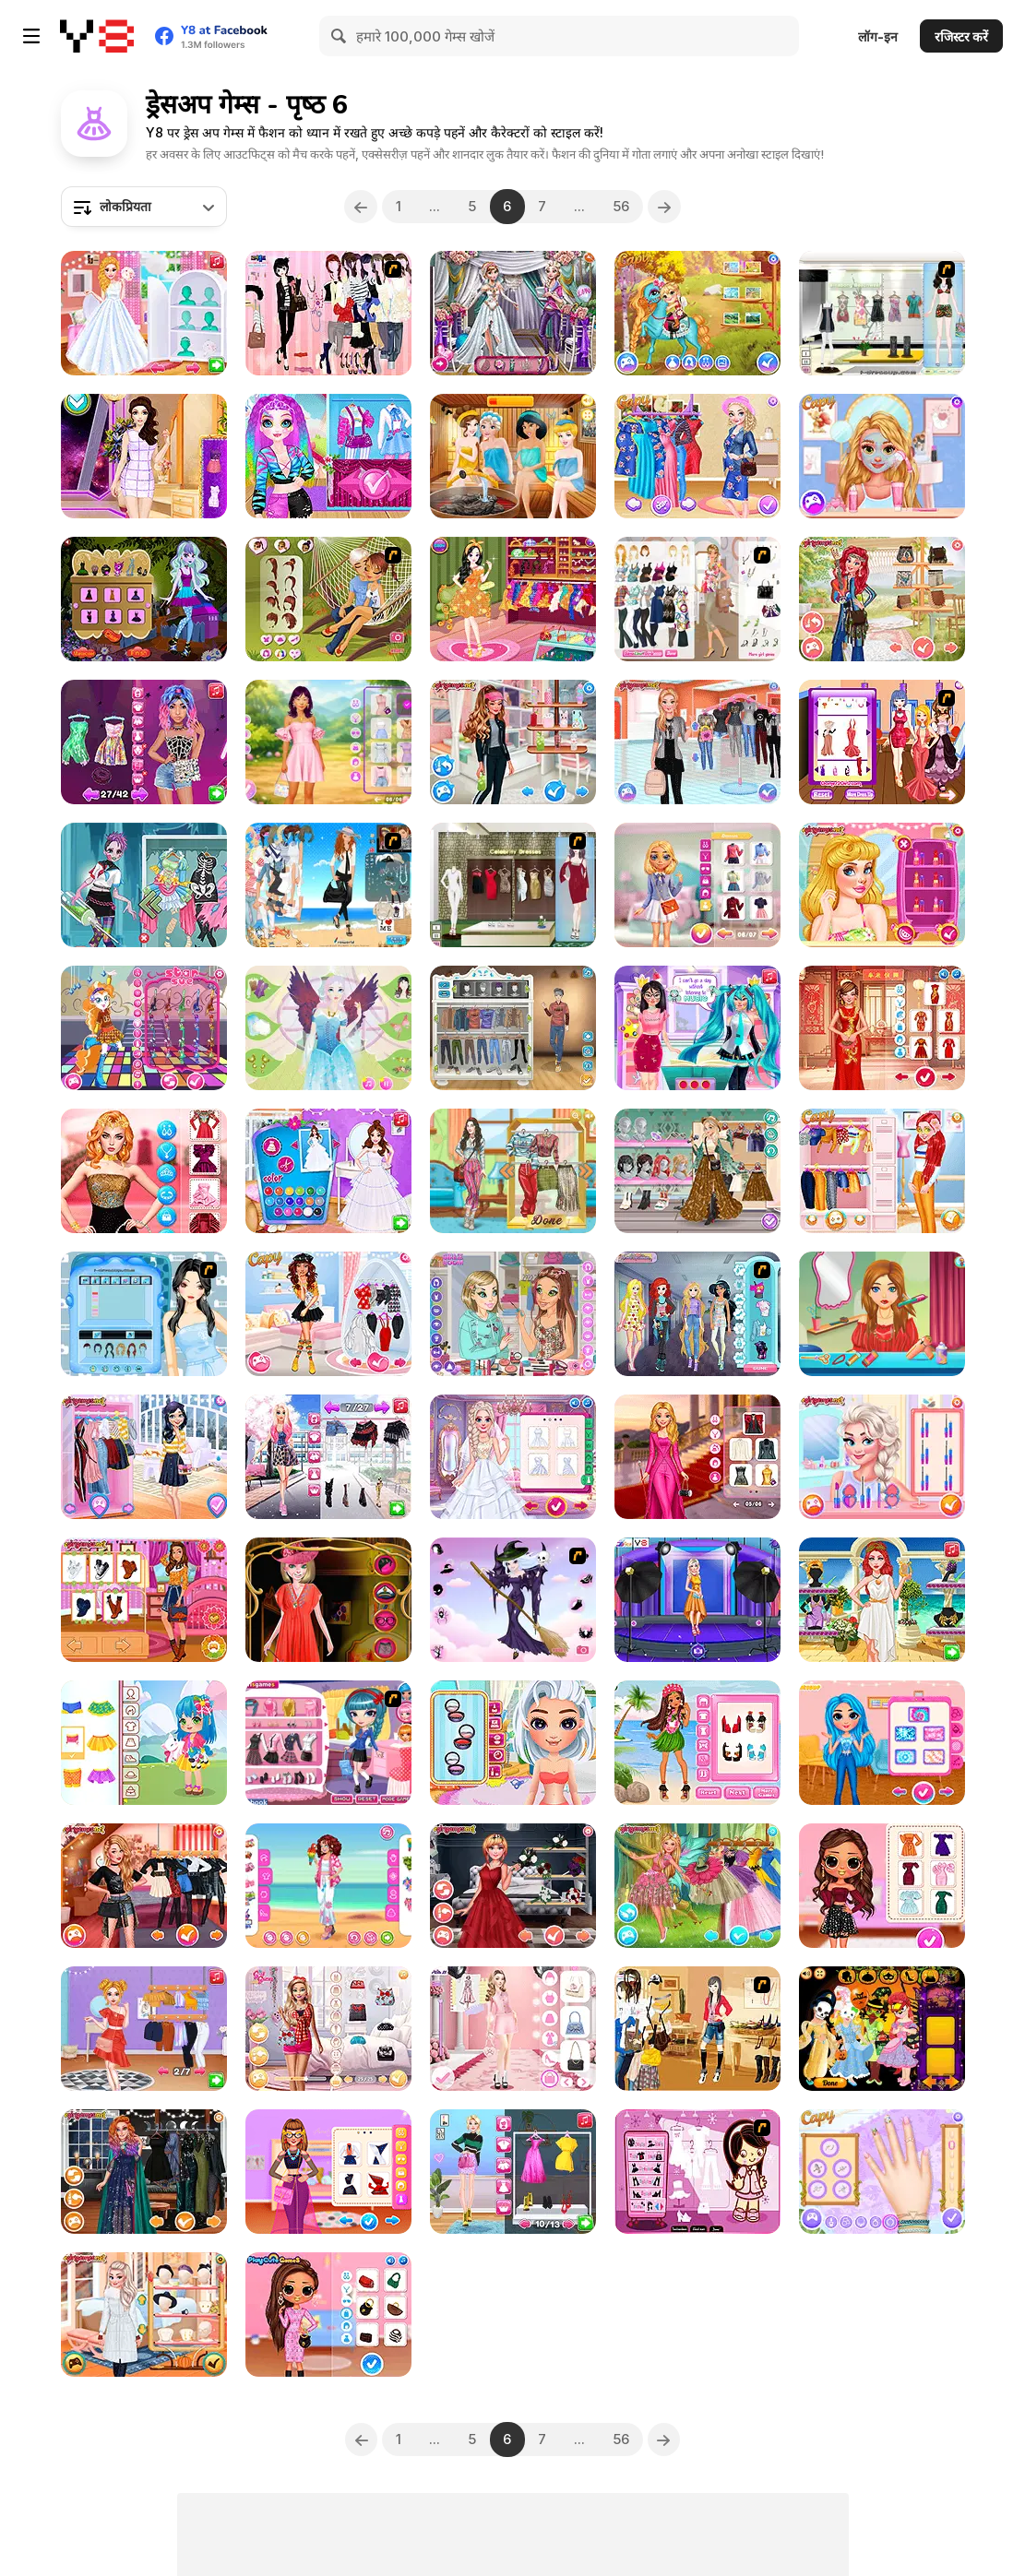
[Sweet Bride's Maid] (144, 1314)
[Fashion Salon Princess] (144, 456)
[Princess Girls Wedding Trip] (144, 313)
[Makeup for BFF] (513, 1314)
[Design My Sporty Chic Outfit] (513, 742)
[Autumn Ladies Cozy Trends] (144, 1599)
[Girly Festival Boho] (697, 1171)
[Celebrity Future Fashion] (328, 2171)
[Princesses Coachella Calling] (328, 1314)
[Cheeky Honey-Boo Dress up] (697, 2171)
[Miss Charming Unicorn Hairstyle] (328, 456)
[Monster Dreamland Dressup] (144, 599)
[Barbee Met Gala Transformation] (697, 1457)
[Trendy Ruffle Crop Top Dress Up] (144, 2028)
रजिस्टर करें (961, 36)
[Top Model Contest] (882, 742)
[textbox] (144, 206)
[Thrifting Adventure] (513, 1171)
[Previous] (360, 206)
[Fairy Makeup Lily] (328, 1028)
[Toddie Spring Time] (144, 1742)
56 (622, 206)
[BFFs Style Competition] (882, 1171)
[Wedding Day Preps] (513, 313)
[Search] (339, 36)
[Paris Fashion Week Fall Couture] (328, 2314)
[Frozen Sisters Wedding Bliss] (513, 1457)
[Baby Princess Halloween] (882, 2028)
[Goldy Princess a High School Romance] (882, 456)
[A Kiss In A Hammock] (328, 599)
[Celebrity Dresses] (513, 885)
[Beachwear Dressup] (882, 313)
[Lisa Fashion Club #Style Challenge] (144, 1171)
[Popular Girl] (144, 1885)
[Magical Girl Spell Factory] (697, 1028)
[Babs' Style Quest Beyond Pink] (328, 2028)
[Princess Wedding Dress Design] (328, 1171)
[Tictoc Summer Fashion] (513, 1742)
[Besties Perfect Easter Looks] (328, 742)
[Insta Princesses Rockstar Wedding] (513, 1885)
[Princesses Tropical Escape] (882, 2171)
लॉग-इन (878, 36)
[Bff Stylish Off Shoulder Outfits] (882, 1885)
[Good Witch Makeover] (513, 1599)
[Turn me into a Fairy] (697, 1885)
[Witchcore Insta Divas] (144, 2171)
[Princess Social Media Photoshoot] (697, 1599)
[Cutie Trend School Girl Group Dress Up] (328, 1742)
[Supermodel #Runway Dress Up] (513, 2171)
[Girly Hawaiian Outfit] (328, 1885)
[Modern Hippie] (882, 599)
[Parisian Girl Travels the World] (144, 1457)
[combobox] (144, 206)
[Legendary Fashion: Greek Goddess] (882, 1599)
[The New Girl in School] (697, 742)
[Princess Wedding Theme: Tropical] (882, 885)
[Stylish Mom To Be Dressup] (697, 599)
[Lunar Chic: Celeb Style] (882, 1028)
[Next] (665, 206)
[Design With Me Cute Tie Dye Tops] (882, 1742)
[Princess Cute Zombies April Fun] (144, 885)
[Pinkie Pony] (144, 1028)
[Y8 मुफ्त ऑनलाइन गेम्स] (97, 36)
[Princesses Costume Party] (882, 1457)
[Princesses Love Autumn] (144, 2314)
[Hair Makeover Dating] (882, 1314)
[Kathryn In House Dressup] (697, 2028)
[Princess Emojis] (697, 1314)
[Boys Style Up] (513, 1028)
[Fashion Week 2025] (513, 2028)
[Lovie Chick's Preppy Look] (697, 885)
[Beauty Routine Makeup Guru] (144, 742)
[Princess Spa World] (513, 456)
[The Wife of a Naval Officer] (328, 885)
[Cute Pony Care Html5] (697, 313)
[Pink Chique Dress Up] (328, 313)
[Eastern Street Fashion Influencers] (328, 1457)
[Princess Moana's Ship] (697, 1742)
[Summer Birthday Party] (513, 599)
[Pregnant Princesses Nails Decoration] (697, 456)
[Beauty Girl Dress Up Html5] (328, 1599)
